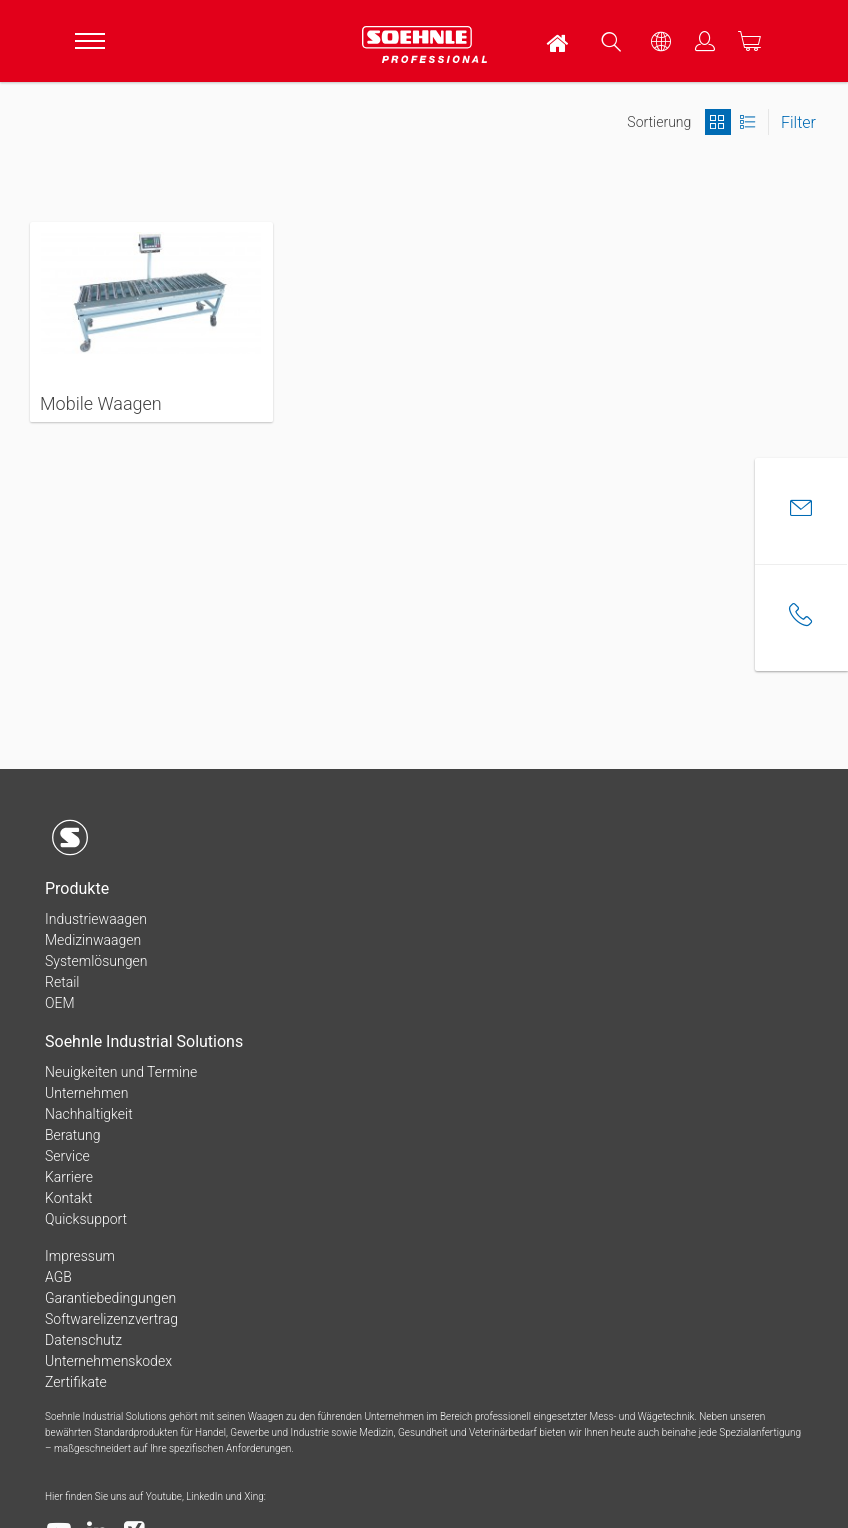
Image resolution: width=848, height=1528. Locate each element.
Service (67, 1156)
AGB (58, 1277)
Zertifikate (76, 1382)
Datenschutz (83, 1340)
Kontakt (69, 1198)
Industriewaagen (96, 919)
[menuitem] (559, 41)
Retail (62, 982)
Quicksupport (86, 1219)
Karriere (69, 1177)
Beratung (72, 1135)
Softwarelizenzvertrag (111, 1319)
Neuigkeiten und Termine (121, 1072)
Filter (798, 122)
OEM (60, 1003)
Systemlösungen (96, 961)
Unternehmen (86, 1093)
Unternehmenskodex (108, 1361)
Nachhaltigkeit (89, 1114)
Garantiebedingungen (110, 1298)
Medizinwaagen (93, 940)
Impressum (80, 1256)
